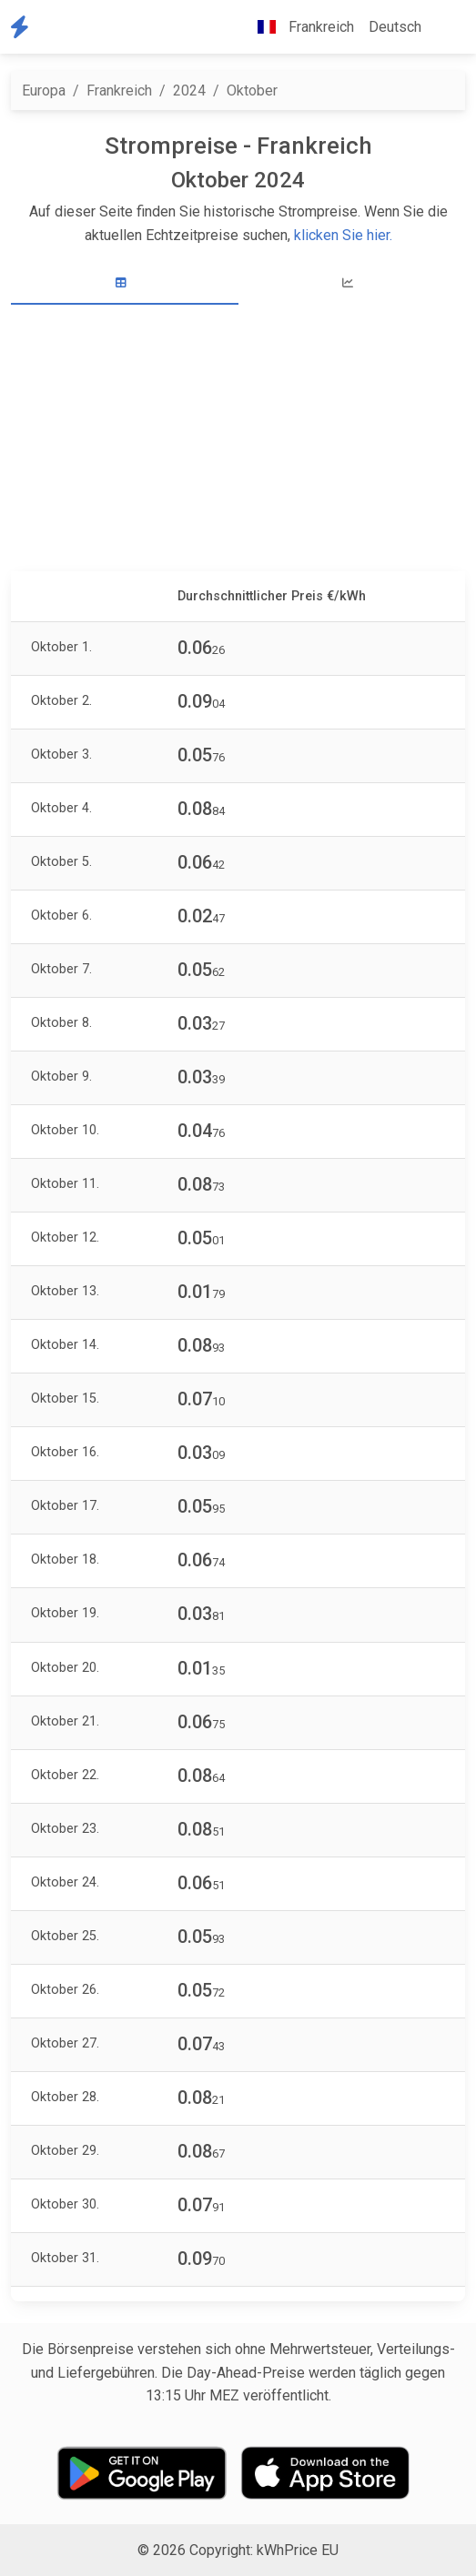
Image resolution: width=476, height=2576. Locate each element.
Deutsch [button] (395, 26)
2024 (189, 90)
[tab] (124, 283)
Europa (44, 90)
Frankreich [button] (298, 26)
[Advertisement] (238, 440)
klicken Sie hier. (343, 235)
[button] (443, 27)
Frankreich (119, 90)
